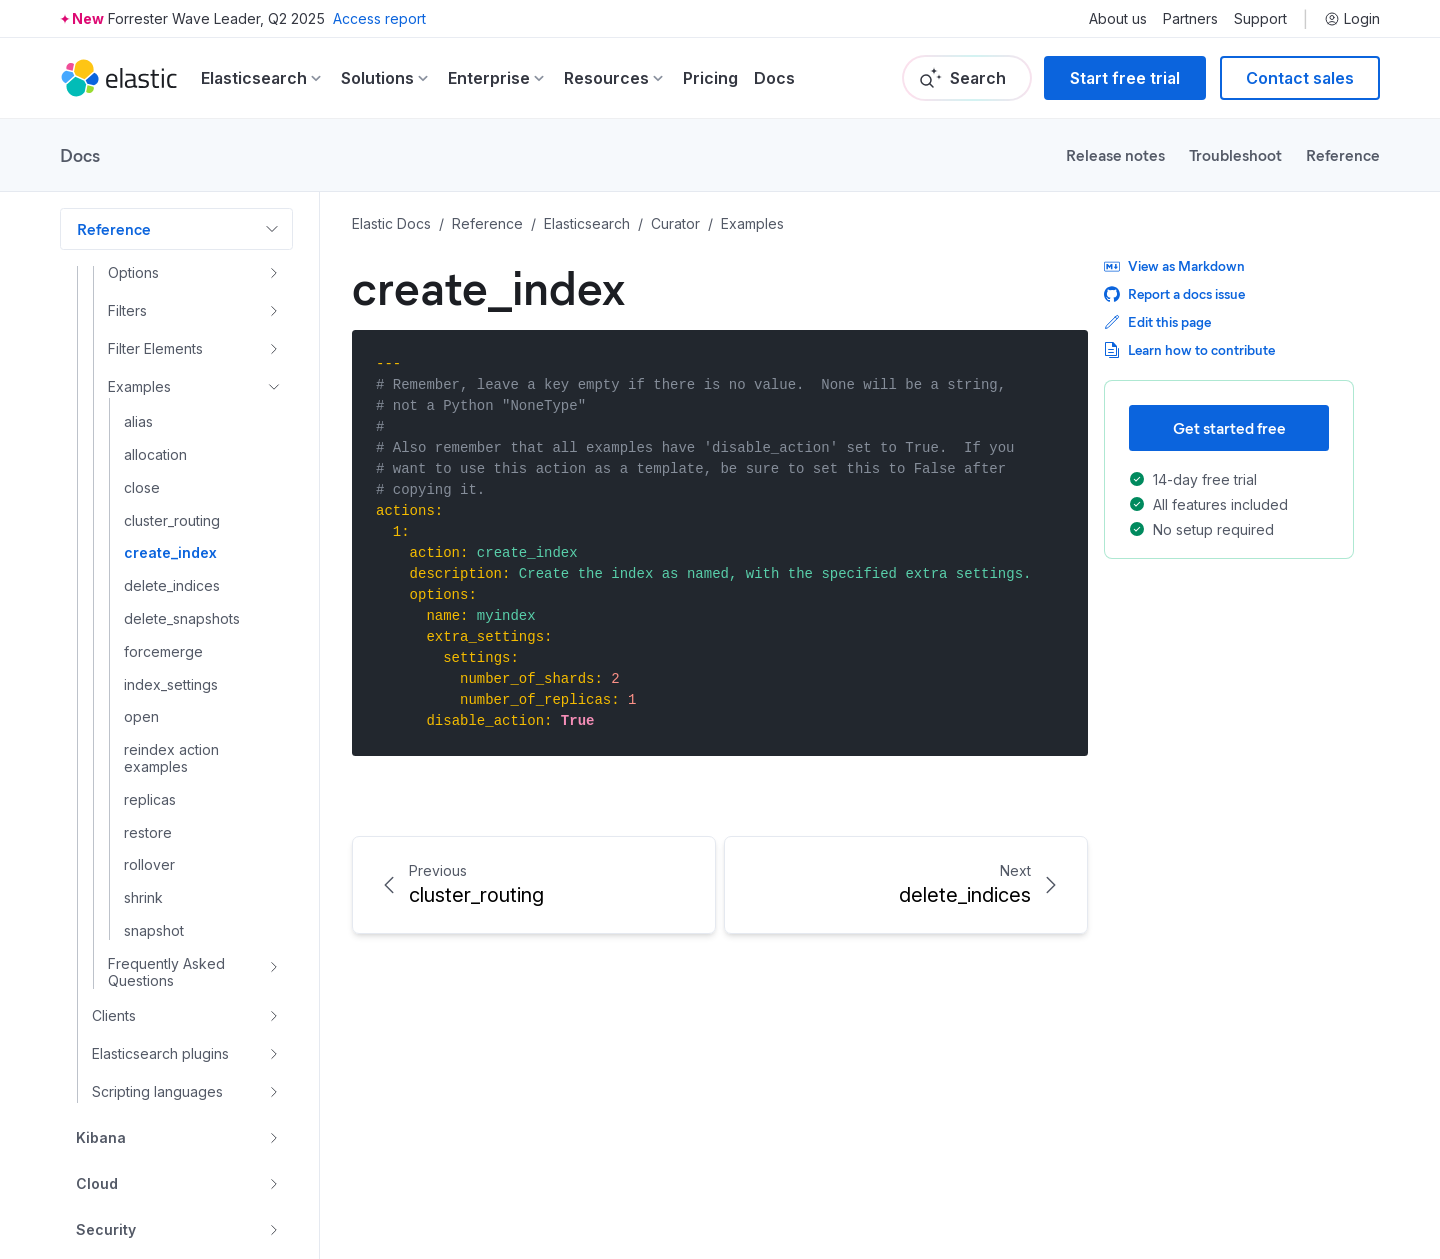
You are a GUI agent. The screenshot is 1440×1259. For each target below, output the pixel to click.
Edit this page (1157, 321)
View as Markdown (1174, 265)
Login (1352, 19)
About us (1118, 19)
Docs (774, 78)
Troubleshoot (1235, 154)
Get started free (1229, 427)
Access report (379, 18)
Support (1260, 19)
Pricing (710, 78)
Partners (1190, 19)
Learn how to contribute (1189, 349)
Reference (1343, 154)
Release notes (1115, 154)
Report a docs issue (1174, 293)
